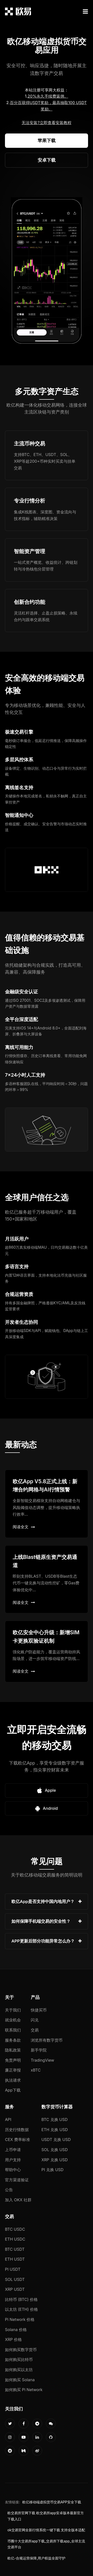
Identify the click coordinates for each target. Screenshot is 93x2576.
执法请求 (13, 2080)
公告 (9, 2189)
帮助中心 (13, 2169)
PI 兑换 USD (52, 2169)
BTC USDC (15, 2229)
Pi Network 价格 (19, 2319)
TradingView (42, 2060)
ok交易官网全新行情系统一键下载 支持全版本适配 (46, 2530)
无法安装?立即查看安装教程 (46, 122)
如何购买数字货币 (21, 2349)
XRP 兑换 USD (54, 2159)
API (8, 2119)
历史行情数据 (17, 2129)
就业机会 (13, 2019)
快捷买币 (39, 2010)
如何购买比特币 (19, 2359)
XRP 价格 (13, 2339)
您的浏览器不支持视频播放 (46, 271)
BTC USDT (15, 2249)
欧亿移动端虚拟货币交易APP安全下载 (51, 2502)
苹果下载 (47, 140)
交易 (35, 2030)
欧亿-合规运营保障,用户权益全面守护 (36, 2558)
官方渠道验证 (17, 2179)
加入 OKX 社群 (18, 2199)
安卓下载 (47, 160)
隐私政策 (13, 2050)
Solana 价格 (16, 2329)
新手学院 (39, 2050)
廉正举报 (13, 2070)
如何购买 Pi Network (23, 2389)
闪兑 (35, 2019)
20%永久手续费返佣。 (48, 96)
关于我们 (13, 2010)
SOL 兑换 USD (54, 2149)
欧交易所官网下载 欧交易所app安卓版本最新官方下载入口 (45, 2516)
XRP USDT (15, 2289)
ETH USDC (15, 2239)
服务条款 (13, 2040)
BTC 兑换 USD (54, 2119)
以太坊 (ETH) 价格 (21, 2309)
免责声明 (13, 2060)
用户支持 (13, 2159)
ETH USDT (15, 2259)
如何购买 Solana (20, 2379)
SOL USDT (15, 2279)
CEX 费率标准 (17, 2139)
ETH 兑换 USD (54, 2129)
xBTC (36, 2070)
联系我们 (13, 2030)
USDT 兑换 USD (56, 2139)
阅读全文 (24, 1526)
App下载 (13, 2090)
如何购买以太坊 (19, 2369)
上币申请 (13, 2149)
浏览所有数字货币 (46, 2040)
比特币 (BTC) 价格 (21, 2299)
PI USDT (13, 2269)
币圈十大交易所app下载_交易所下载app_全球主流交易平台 (46, 2544)
